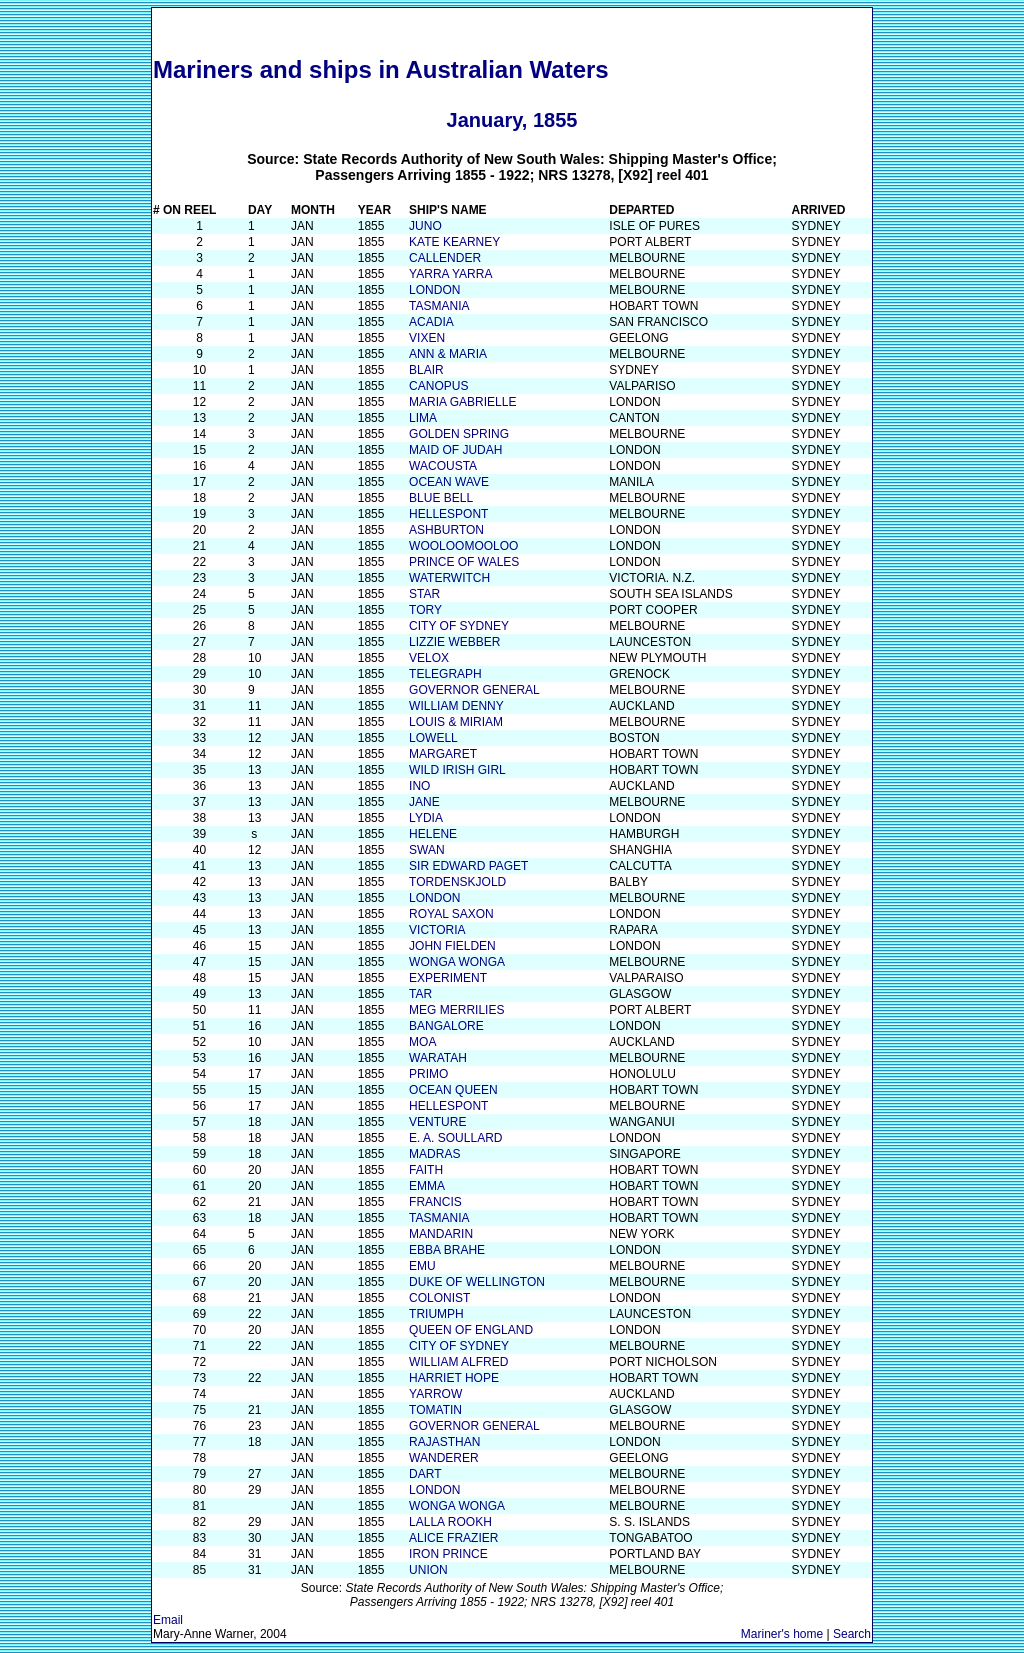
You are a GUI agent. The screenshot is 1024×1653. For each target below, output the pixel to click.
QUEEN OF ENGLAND (471, 1330)
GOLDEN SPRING (459, 434)
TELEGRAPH (445, 674)
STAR (424, 594)
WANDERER (444, 1458)
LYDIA (426, 818)
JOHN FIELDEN (452, 946)
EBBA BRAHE (447, 1250)
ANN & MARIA (448, 354)
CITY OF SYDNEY (459, 626)
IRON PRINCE (448, 1554)
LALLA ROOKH (450, 1522)
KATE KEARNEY (454, 242)
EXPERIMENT (448, 978)
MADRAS (434, 1154)
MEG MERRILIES (456, 1010)
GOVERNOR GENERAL (474, 690)
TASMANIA (439, 306)
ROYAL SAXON (451, 914)
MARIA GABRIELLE (462, 402)
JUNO (425, 226)
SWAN (427, 850)
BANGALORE (446, 1026)
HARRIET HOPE (454, 1378)
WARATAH (438, 1058)
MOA (422, 1042)
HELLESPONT (448, 514)
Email (168, 1620)
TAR (420, 994)
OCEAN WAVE (449, 482)
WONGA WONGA (457, 962)
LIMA (423, 418)
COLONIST (439, 1298)
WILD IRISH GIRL (457, 770)
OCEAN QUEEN (453, 1090)
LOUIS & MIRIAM (456, 722)
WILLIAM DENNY (456, 706)
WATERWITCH (449, 578)
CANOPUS (438, 386)
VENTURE (437, 1122)
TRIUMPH (436, 1314)
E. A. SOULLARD (455, 1138)
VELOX (429, 658)
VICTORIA (437, 930)
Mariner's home (782, 1634)
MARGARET (443, 754)
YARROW (435, 1394)
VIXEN (427, 338)
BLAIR (426, 370)
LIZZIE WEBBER (454, 642)
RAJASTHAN (444, 1442)
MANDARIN (441, 1234)
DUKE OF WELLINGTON (477, 1282)
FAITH (426, 1170)
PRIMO (428, 1074)
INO (419, 786)
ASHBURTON (446, 530)
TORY (425, 610)
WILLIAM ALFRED (458, 1362)
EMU (422, 1266)
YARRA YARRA (450, 274)
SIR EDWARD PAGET (468, 866)
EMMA (427, 1186)
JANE (424, 802)
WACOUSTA (443, 466)
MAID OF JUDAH (455, 450)
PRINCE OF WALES (464, 562)
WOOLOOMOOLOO (463, 546)
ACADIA (431, 322)
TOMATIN (435, 1410)
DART (425, 1474)
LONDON (434, 290)
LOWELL (433, 738)
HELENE (433, 834)
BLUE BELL (441, 498)
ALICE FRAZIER (453, 1538)
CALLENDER (445, 258)
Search (852, 1634)
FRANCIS (435, 1202)
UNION (428, 1570)
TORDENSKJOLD (457, 882)
